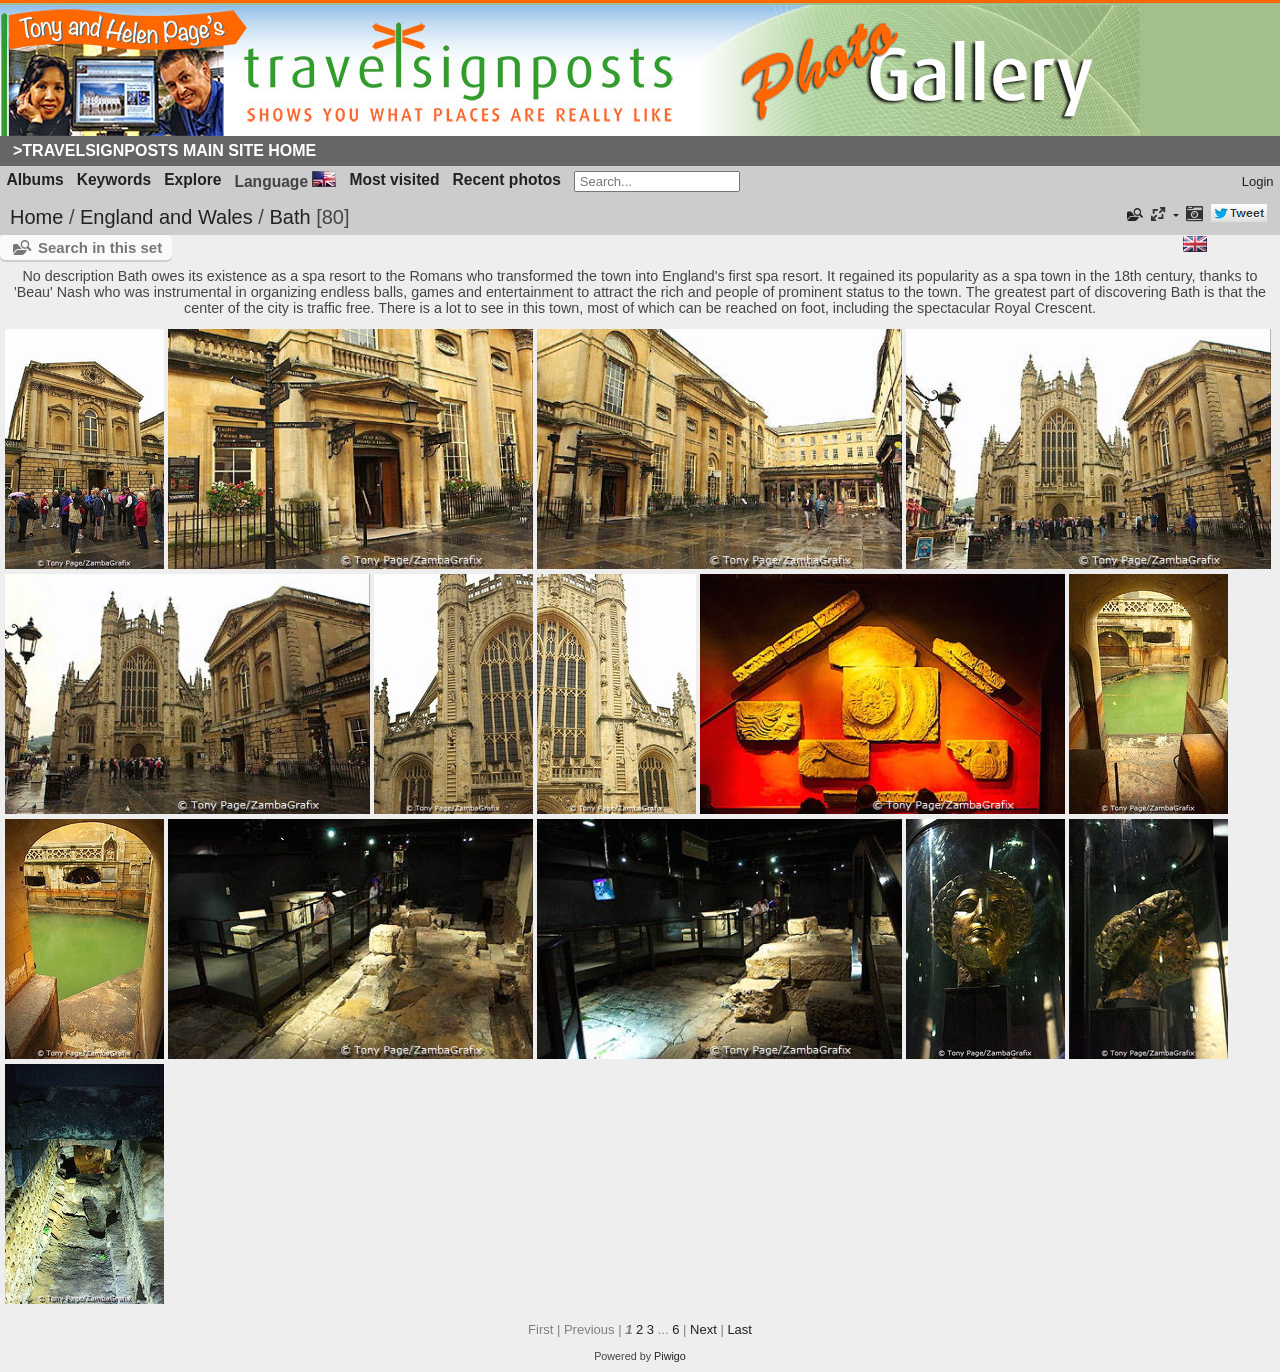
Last (739, 1329)
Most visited (394, 179)
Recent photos (507, 179)
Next (703, 1329)
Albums (35, 179)
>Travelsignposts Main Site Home (164, 150)
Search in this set (100, 247)
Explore (192, 179)
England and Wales (166, 217)
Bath (289, 217)
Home (36, 217)
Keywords (114, 179)
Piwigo (670, 1356)
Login (1258, 181)
